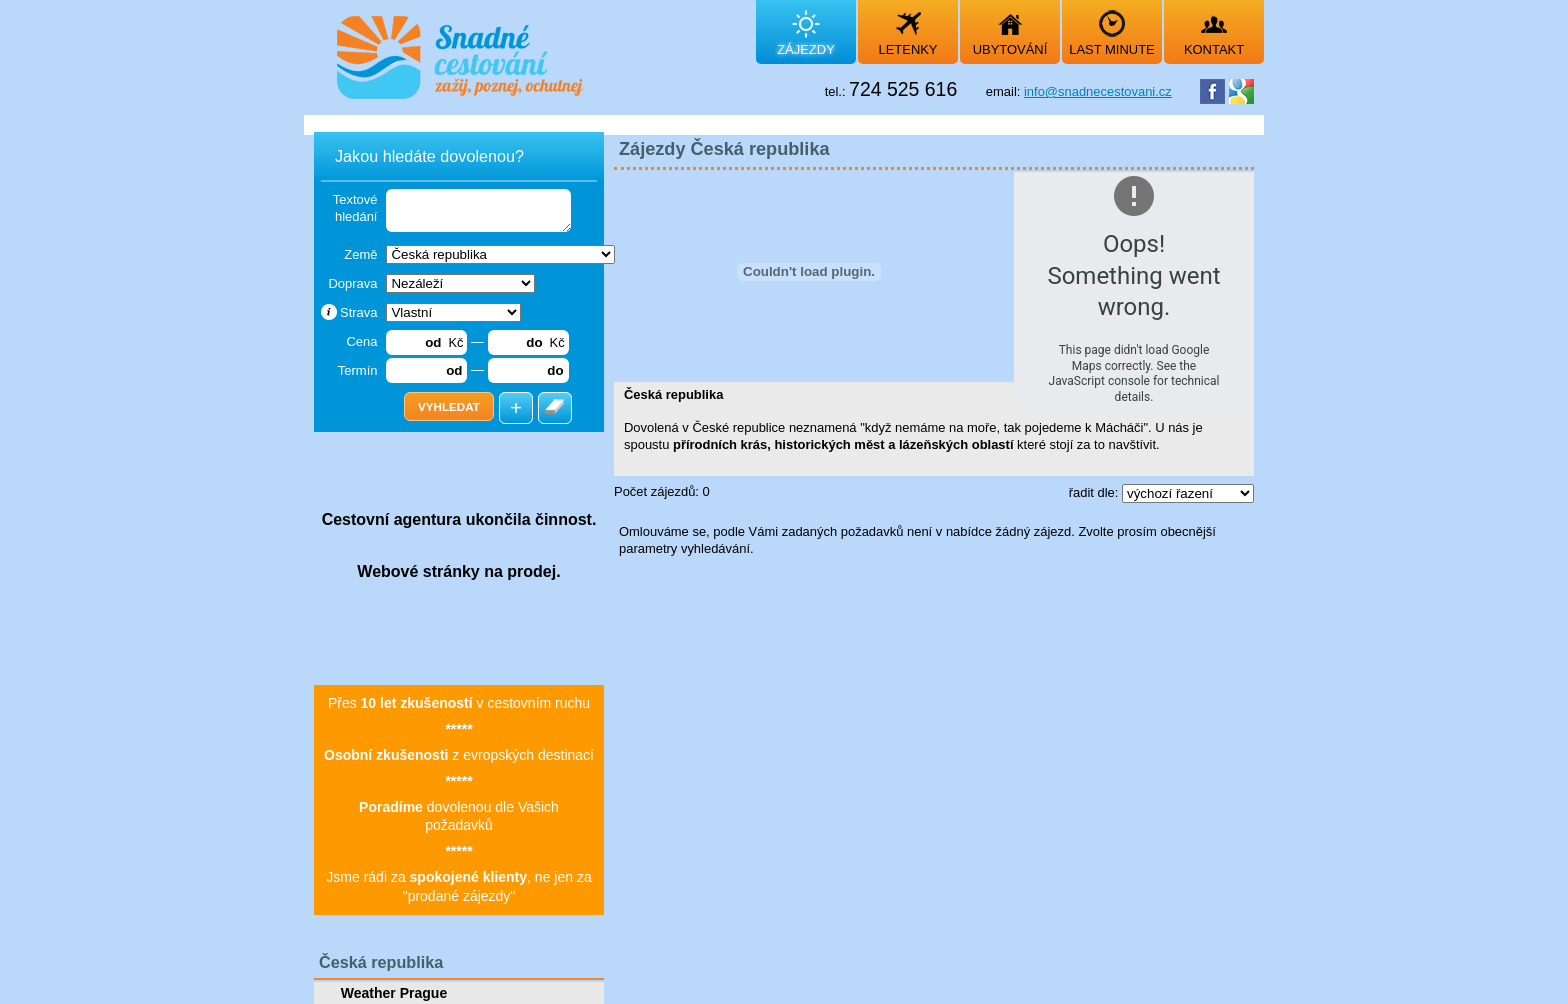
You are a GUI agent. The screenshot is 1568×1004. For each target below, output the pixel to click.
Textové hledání (355, 208)
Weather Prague (394, 993)
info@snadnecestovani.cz (1098, 91)
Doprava (352, 283)
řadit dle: (1095, 492)
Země (360, 254)
